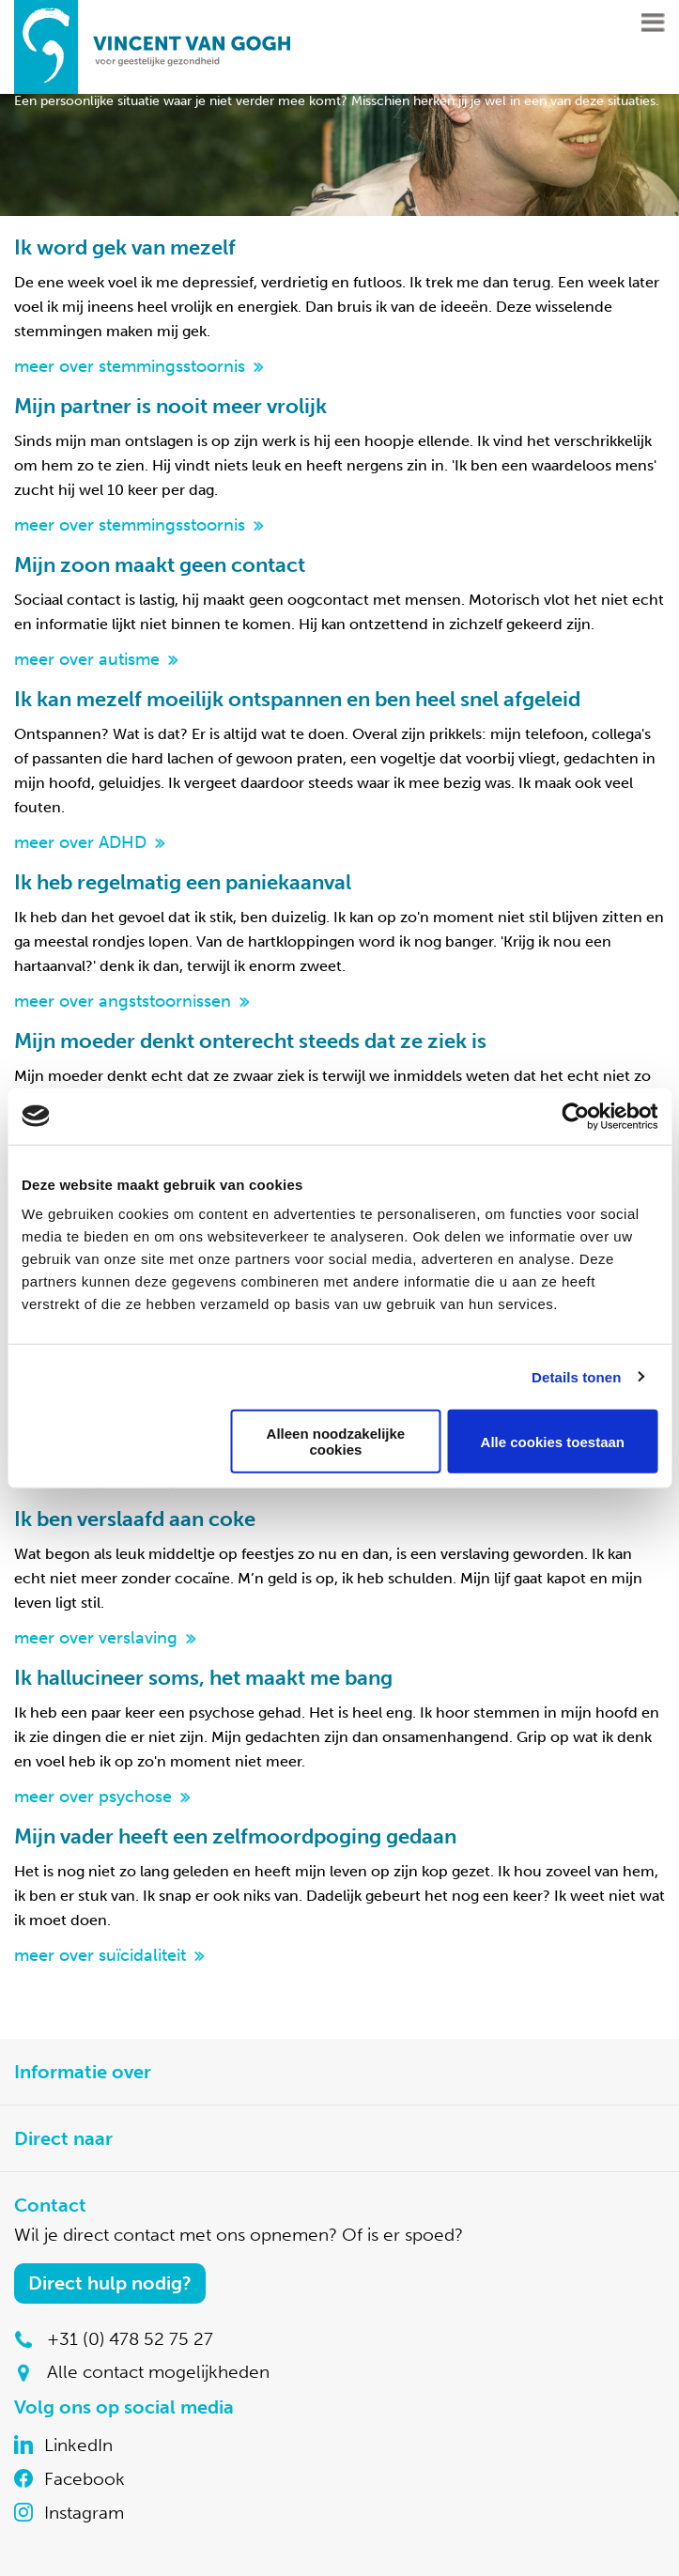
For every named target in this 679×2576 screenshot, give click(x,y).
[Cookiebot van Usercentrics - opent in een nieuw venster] (575, 1116)
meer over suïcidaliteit (100, 1955)
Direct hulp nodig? (110, 2283)
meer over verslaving (95, 1637)
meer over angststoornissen (122, 1001)
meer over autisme (87, 659)
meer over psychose (93, 1796)
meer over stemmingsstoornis (129, 366)
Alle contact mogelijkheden (158, 2372)
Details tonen (576, 1376)
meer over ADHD (80, 842)
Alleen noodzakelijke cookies (336, 1442)
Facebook (84, 2479)
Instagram (84, 2512)
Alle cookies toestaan (553, 1441)
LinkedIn (78, 2445)
